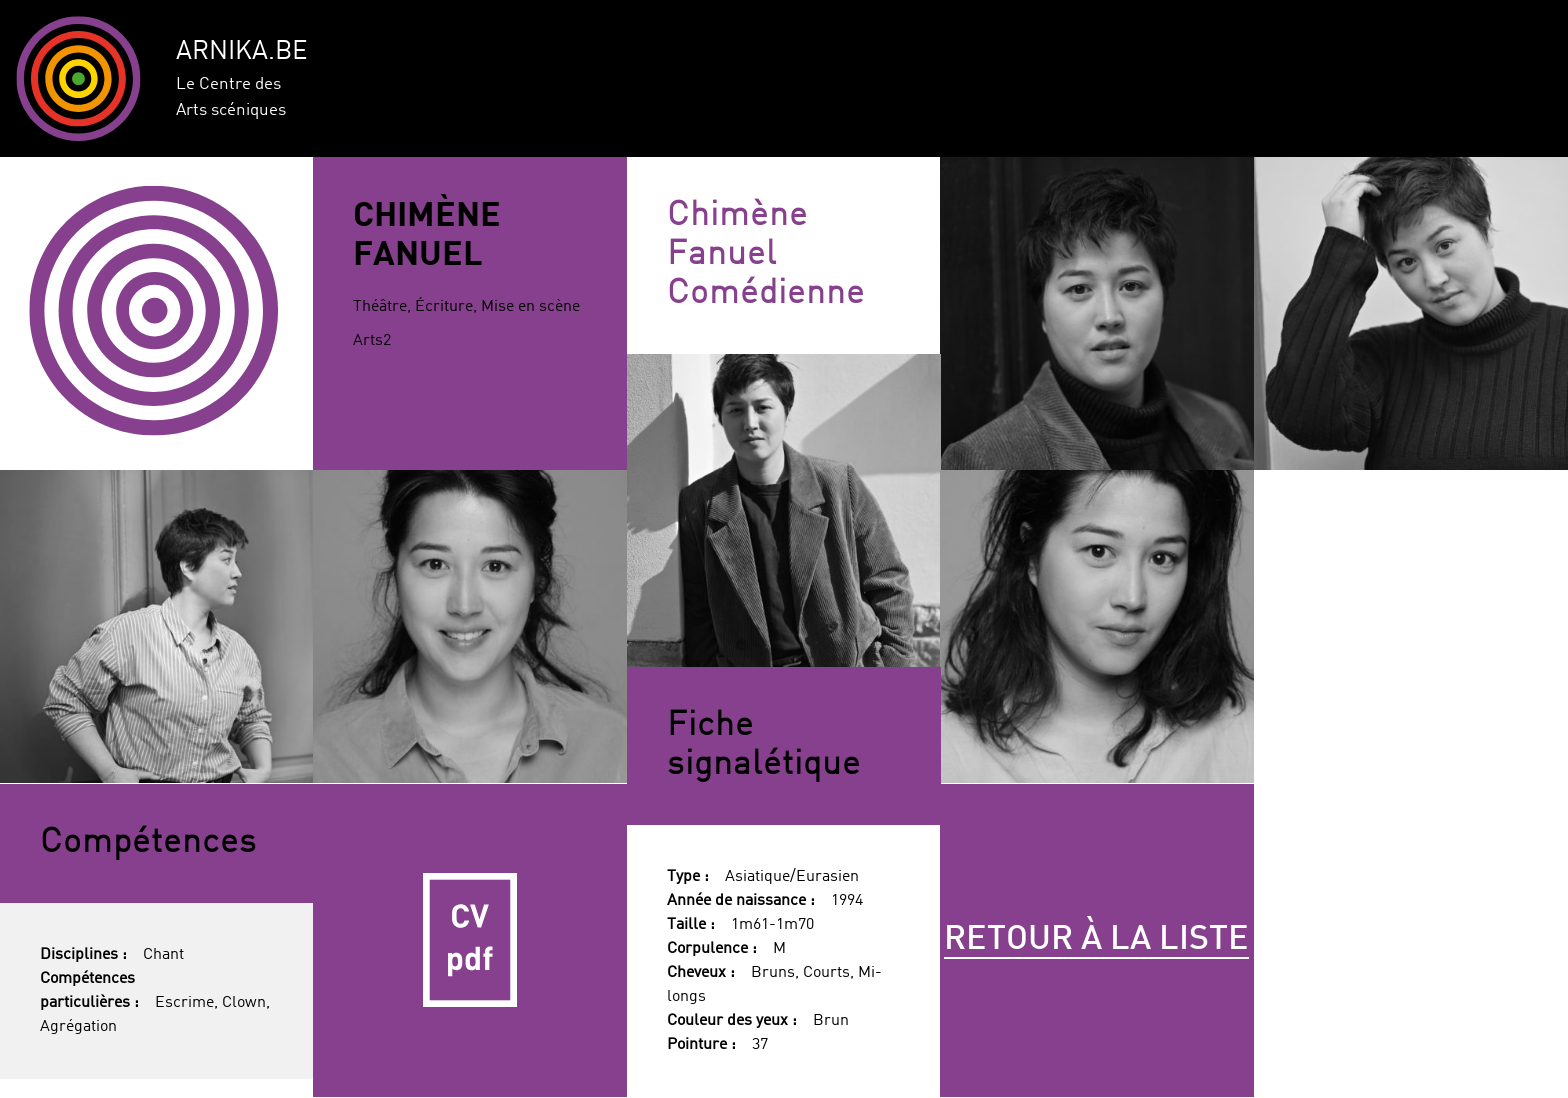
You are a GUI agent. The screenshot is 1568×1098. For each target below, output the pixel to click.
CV (470, 941)
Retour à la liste (1096, 940)
